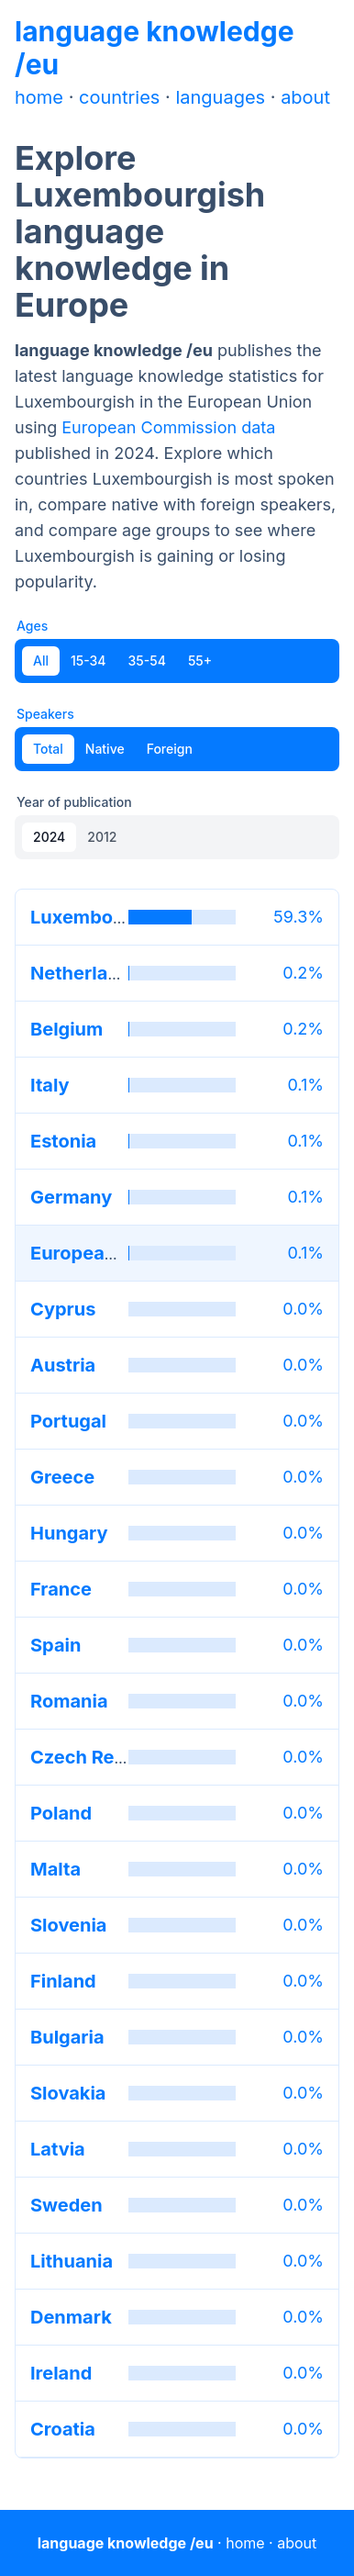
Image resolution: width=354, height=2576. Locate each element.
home (39, 97)
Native (105, 748)
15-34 (88, 660)
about (305, 97)
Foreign (170, 748)
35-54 (147, 660)
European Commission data (168, 427)
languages (220, 97)
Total (48, 748)
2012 (101, 837)
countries (119, 97)
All (41, 660)
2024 (49, 837)
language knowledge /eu (126, 2543)
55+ (200, 660)
